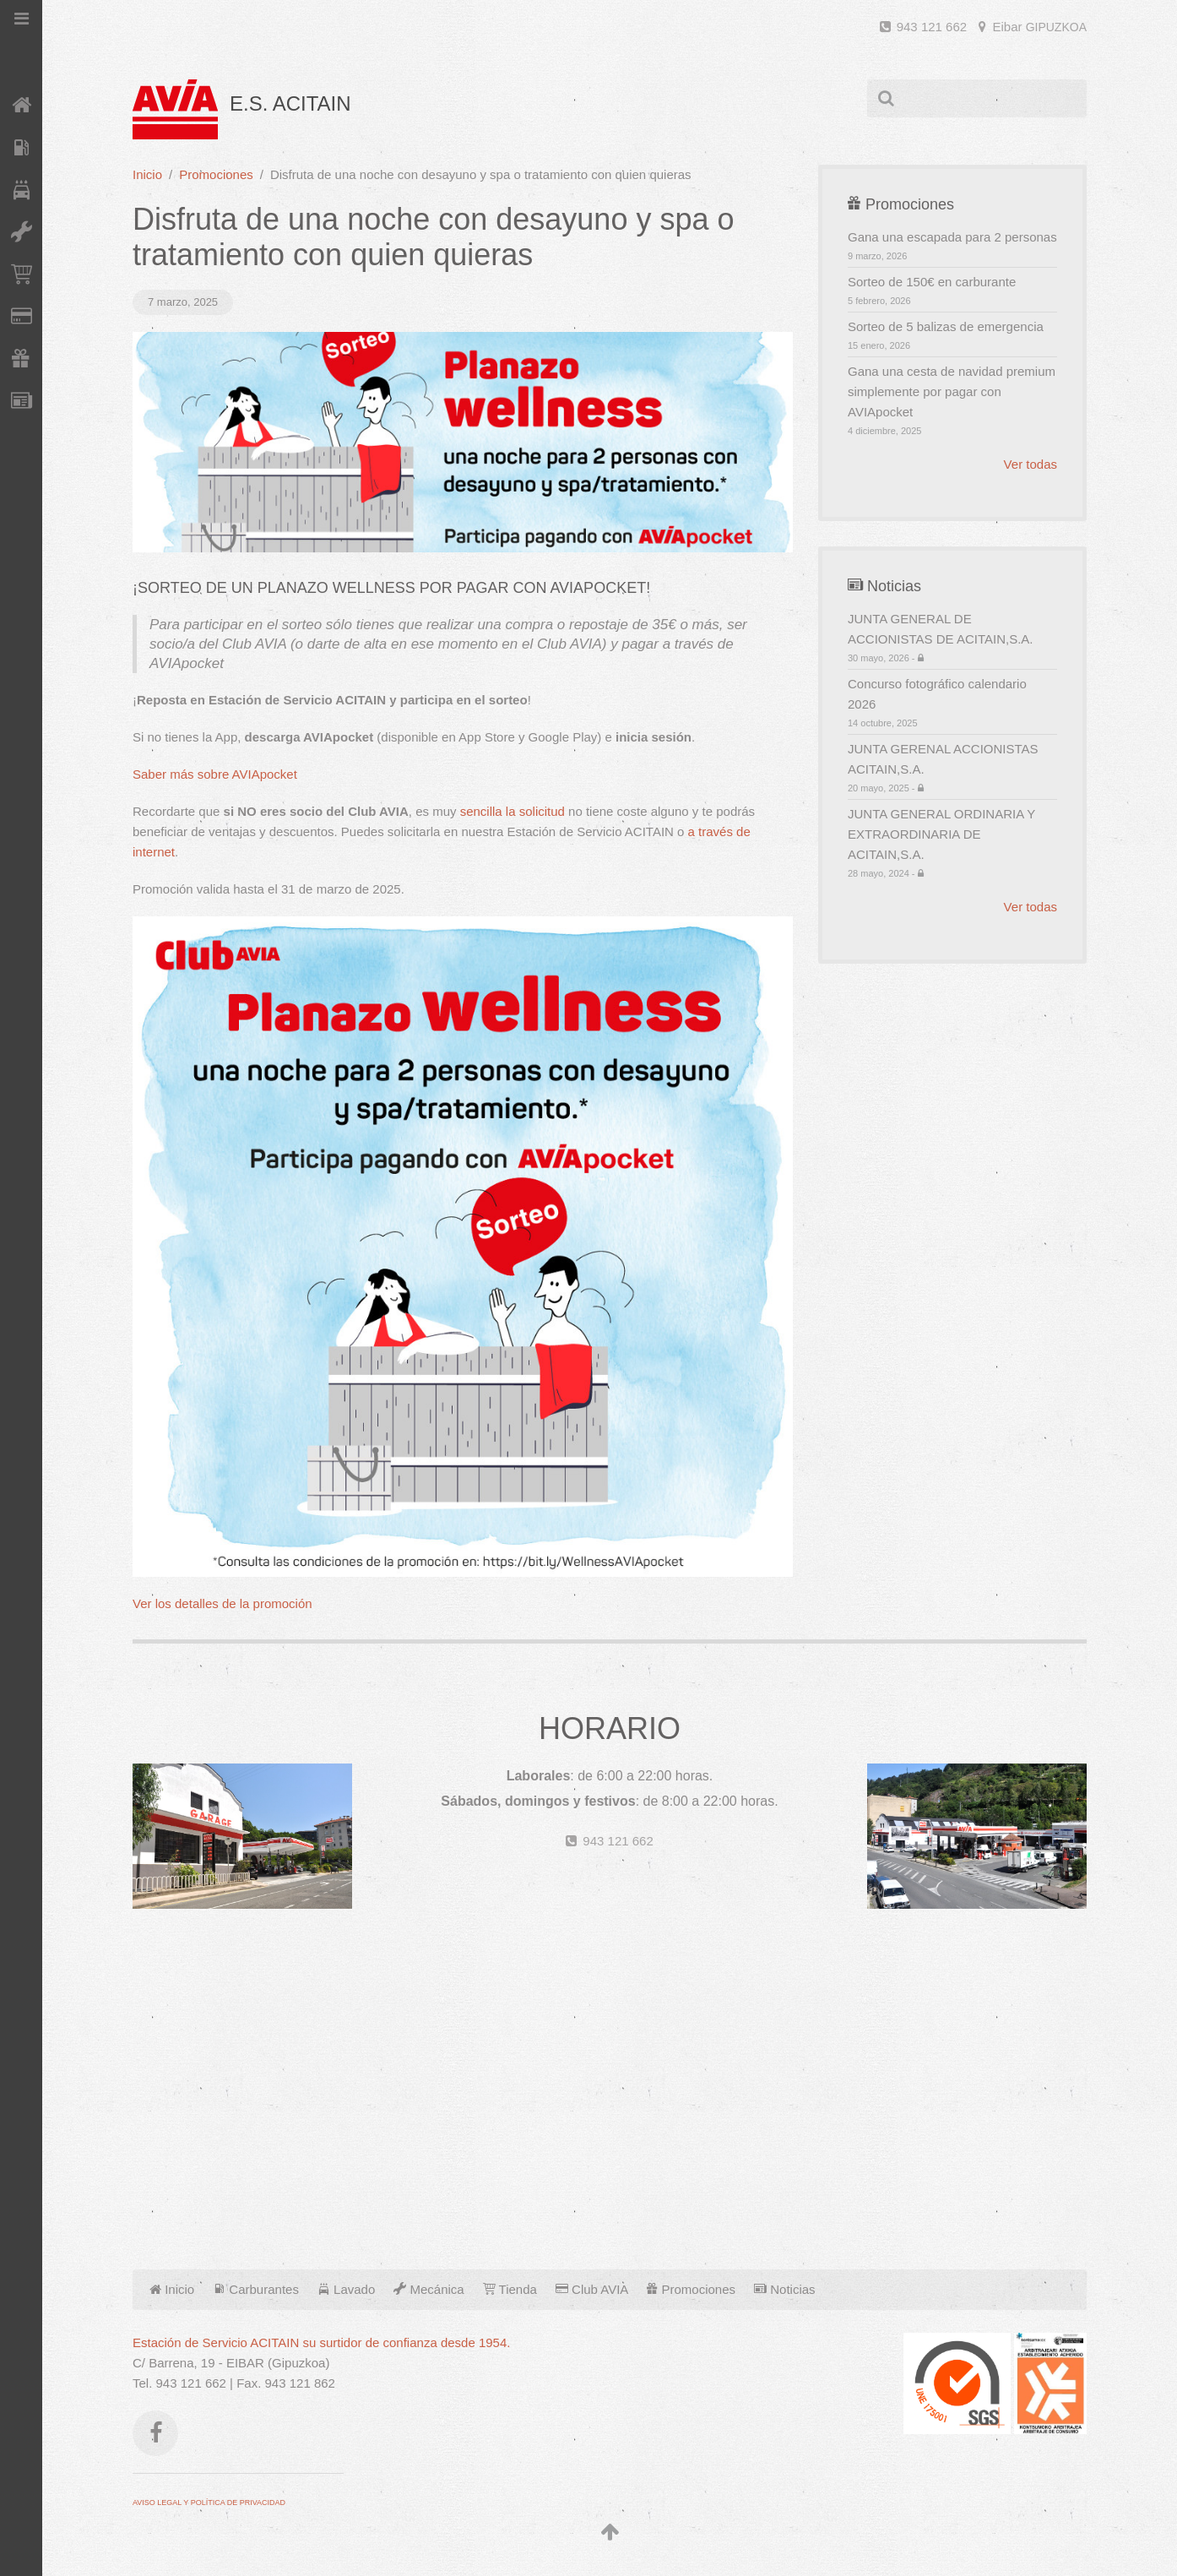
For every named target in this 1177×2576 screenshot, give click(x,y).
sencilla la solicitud (512, 811)
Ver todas (1030, 464)
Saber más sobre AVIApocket (215, 774)
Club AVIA (592, 2289)
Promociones (216, 174)
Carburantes (256, 2289)
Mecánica (428, 2289)
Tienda (510, 2289)
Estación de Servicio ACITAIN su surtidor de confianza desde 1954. (321, 2342)
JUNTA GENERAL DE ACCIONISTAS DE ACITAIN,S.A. (952, 638)
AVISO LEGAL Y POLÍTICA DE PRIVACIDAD (209, 2502)
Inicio (147, 174)
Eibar (1033, 26)
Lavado (346, 2289)
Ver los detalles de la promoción (222, 1603)
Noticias (785, 2289)
